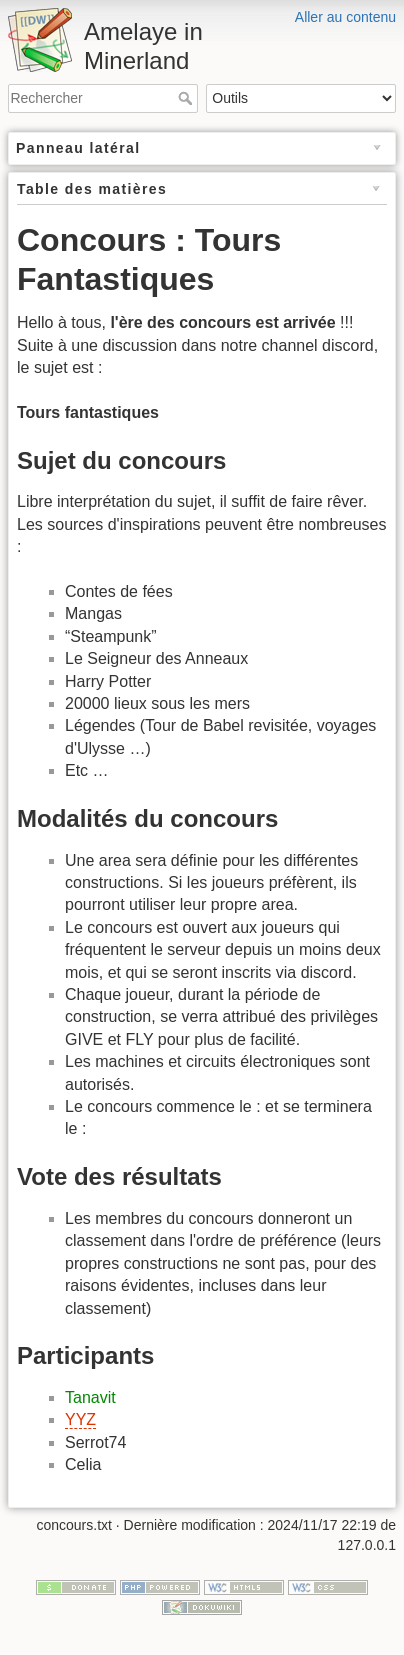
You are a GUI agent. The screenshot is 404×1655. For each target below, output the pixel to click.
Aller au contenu (345, 17)
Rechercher (187, 98)
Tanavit (90, 1397)
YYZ (80, 1419)
